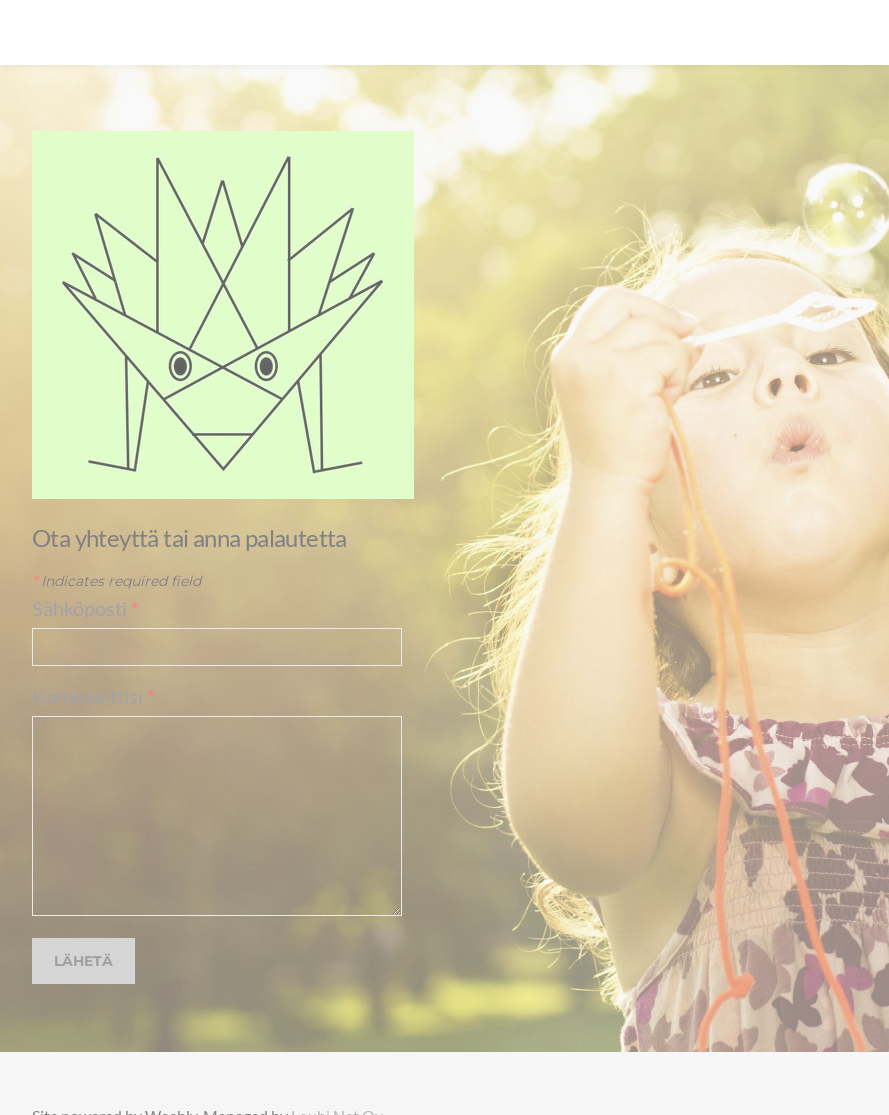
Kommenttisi (93, 696)
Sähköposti (85, 608)
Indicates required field (116, 581)
